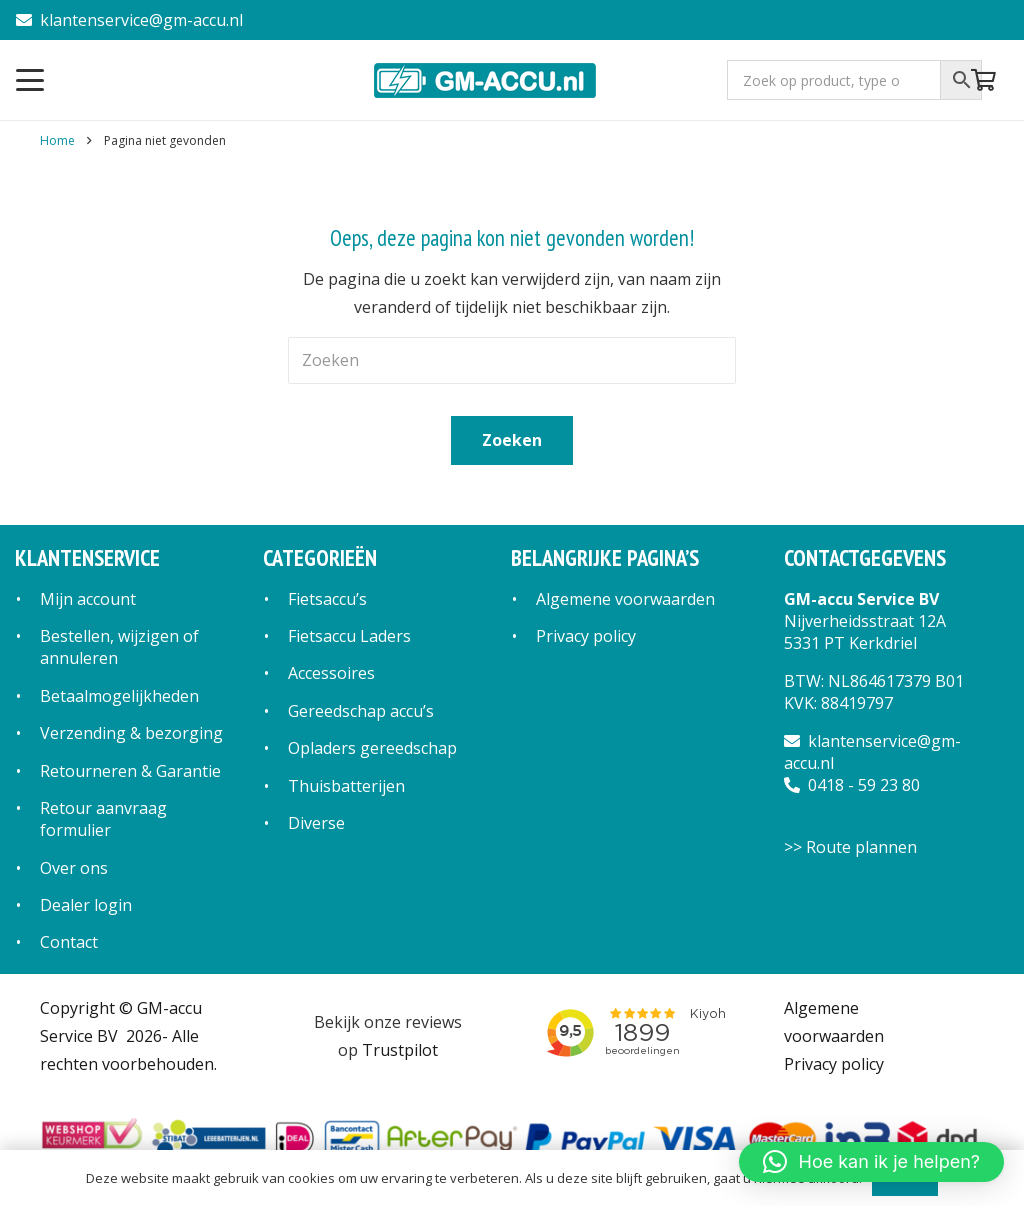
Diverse (316, 823)
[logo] (486, 80)
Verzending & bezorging (131, 733)
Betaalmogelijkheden (119, 696)
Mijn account (88, 599)
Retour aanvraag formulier (103, 819)
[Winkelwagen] (984, 80)
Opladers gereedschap (372, 748)
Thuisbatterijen (346, 786)
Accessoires (331, 673)
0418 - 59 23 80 (852, 785)
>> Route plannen (850, 847)
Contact (69, 942)
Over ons (74, 868)
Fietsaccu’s (327, 599)
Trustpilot (400, 1050)
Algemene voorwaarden (625, 599)
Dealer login (86, 905)
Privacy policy (586, 636)
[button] (30, 80)
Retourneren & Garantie (130, 771)
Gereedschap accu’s (361, 711)
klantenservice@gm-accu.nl (129, 20)
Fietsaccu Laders (349, 636)
